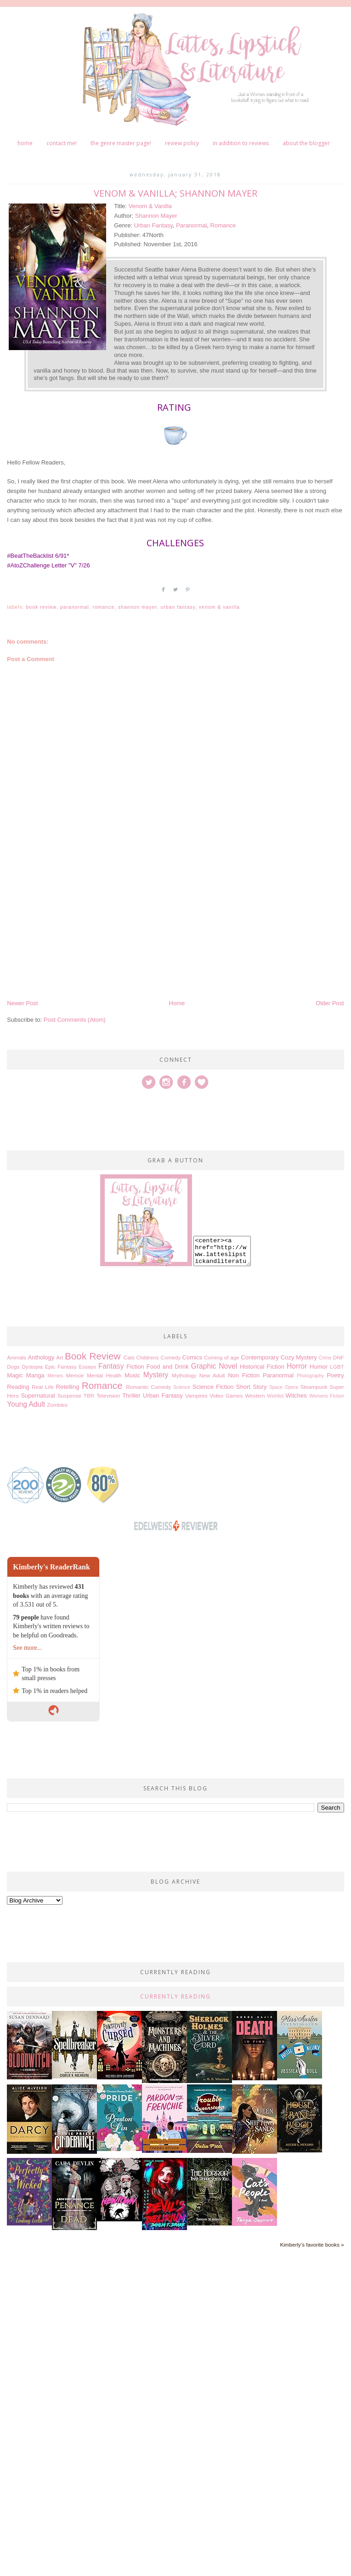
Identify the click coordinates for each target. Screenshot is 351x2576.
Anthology (41, 1357)
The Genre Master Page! (121, 143)
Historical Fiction (262, 1366)
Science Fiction (213, 1386)
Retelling (67, 1386)
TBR (89, 1395)
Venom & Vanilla (150, 206)
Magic (15, 1375)
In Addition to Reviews (241, 143)
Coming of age (221, 1357)
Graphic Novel (214, 1366)
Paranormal (191, 225)
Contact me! (61, 143)
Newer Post (22, 1003)
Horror (297, 1366)
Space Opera (283, 1387)
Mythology (184, 1375)
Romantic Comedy (148, 1387)
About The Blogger (306, 143)
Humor (319, 1366)
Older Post (330, 1003)
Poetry (335, 1375)
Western (255, 1395)
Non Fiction (244, 1375)
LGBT (337, 1367)
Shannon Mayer (156, 215)
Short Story (251, 1386)
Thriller (131, 1395)
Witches (296, 1395)
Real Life (43, 1387)
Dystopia (32, 1367)
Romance (223, 225)
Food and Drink (168, 1366)
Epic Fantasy (61, 1367)
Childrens (147, 1357)
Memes (55, 1375)
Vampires (196, 1395)
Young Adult (26, 1404)
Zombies (57, 1405)
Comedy (170, 1357)
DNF (338, 1357)
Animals (16, 1357)
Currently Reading (175, 1996)
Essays (87, 1367)
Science (181, 1387)
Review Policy (182, 143)
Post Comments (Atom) (75, 1019)
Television (108, 1395)
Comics (192, 1357)
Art (59, 1357)
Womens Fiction (326, 1395)
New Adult (212, 1375)
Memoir (75, 1375)
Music (132, 1375)
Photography (310, 1375)
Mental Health (104, 1375)
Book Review (41, 607)
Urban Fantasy (153, 225)
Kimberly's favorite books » (312, 2245)
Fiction (135, 1366)
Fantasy (111, 1366)
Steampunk (313, 1387)
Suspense (69, 1395)
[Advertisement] (175, 929)
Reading (18, 1386)
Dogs (13, 1367)
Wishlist (275, 1395)
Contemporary (259, 1357)
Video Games (226, 1395)
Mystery (156, 1375)
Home (25, 143)
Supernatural (38, 1395)
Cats (129, 1357)
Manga (35, 1375)
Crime (325, 1357)
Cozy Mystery (299, 1357)
